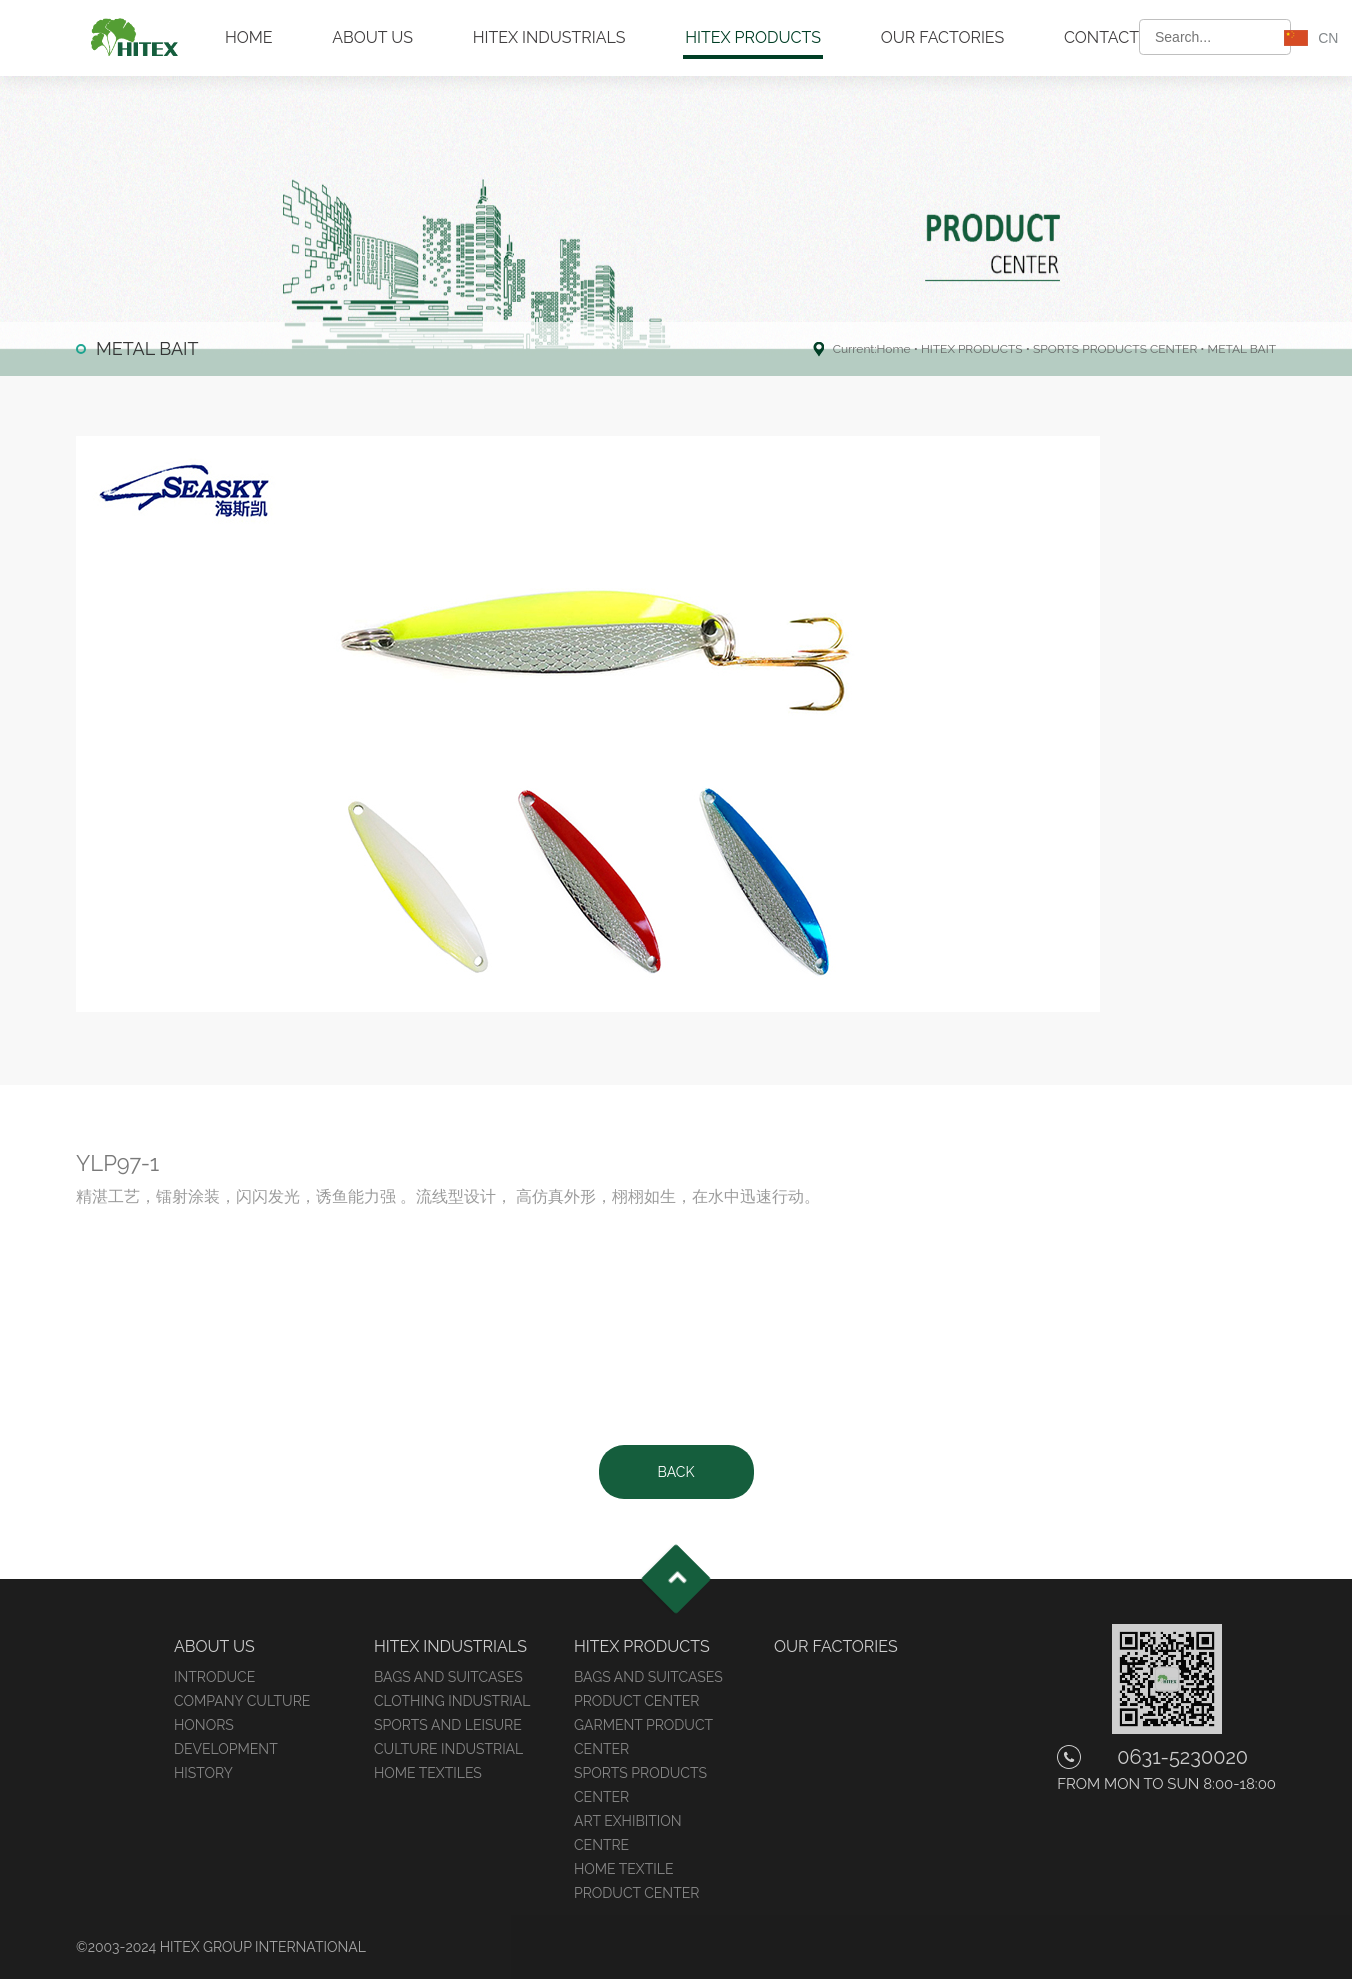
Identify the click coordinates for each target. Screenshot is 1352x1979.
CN (1328, 38)
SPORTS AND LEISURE (448, 1725)
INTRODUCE (214, 1677)
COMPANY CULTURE (242, 1701)
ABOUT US (372, 37)
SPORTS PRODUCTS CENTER (1115, 349)
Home (894, 349)
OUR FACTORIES (943, 37)
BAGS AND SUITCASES (448, 1677)
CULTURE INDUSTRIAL (448, 1749)
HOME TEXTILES (428, 1773)
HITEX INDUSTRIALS (549, 37)
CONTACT (1101, 37)
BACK (676, 1472)
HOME (249, 37)
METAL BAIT (1242, 349)
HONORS (204, 1725)
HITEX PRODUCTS (753, 37)
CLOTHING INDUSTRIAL (452, 1701)
